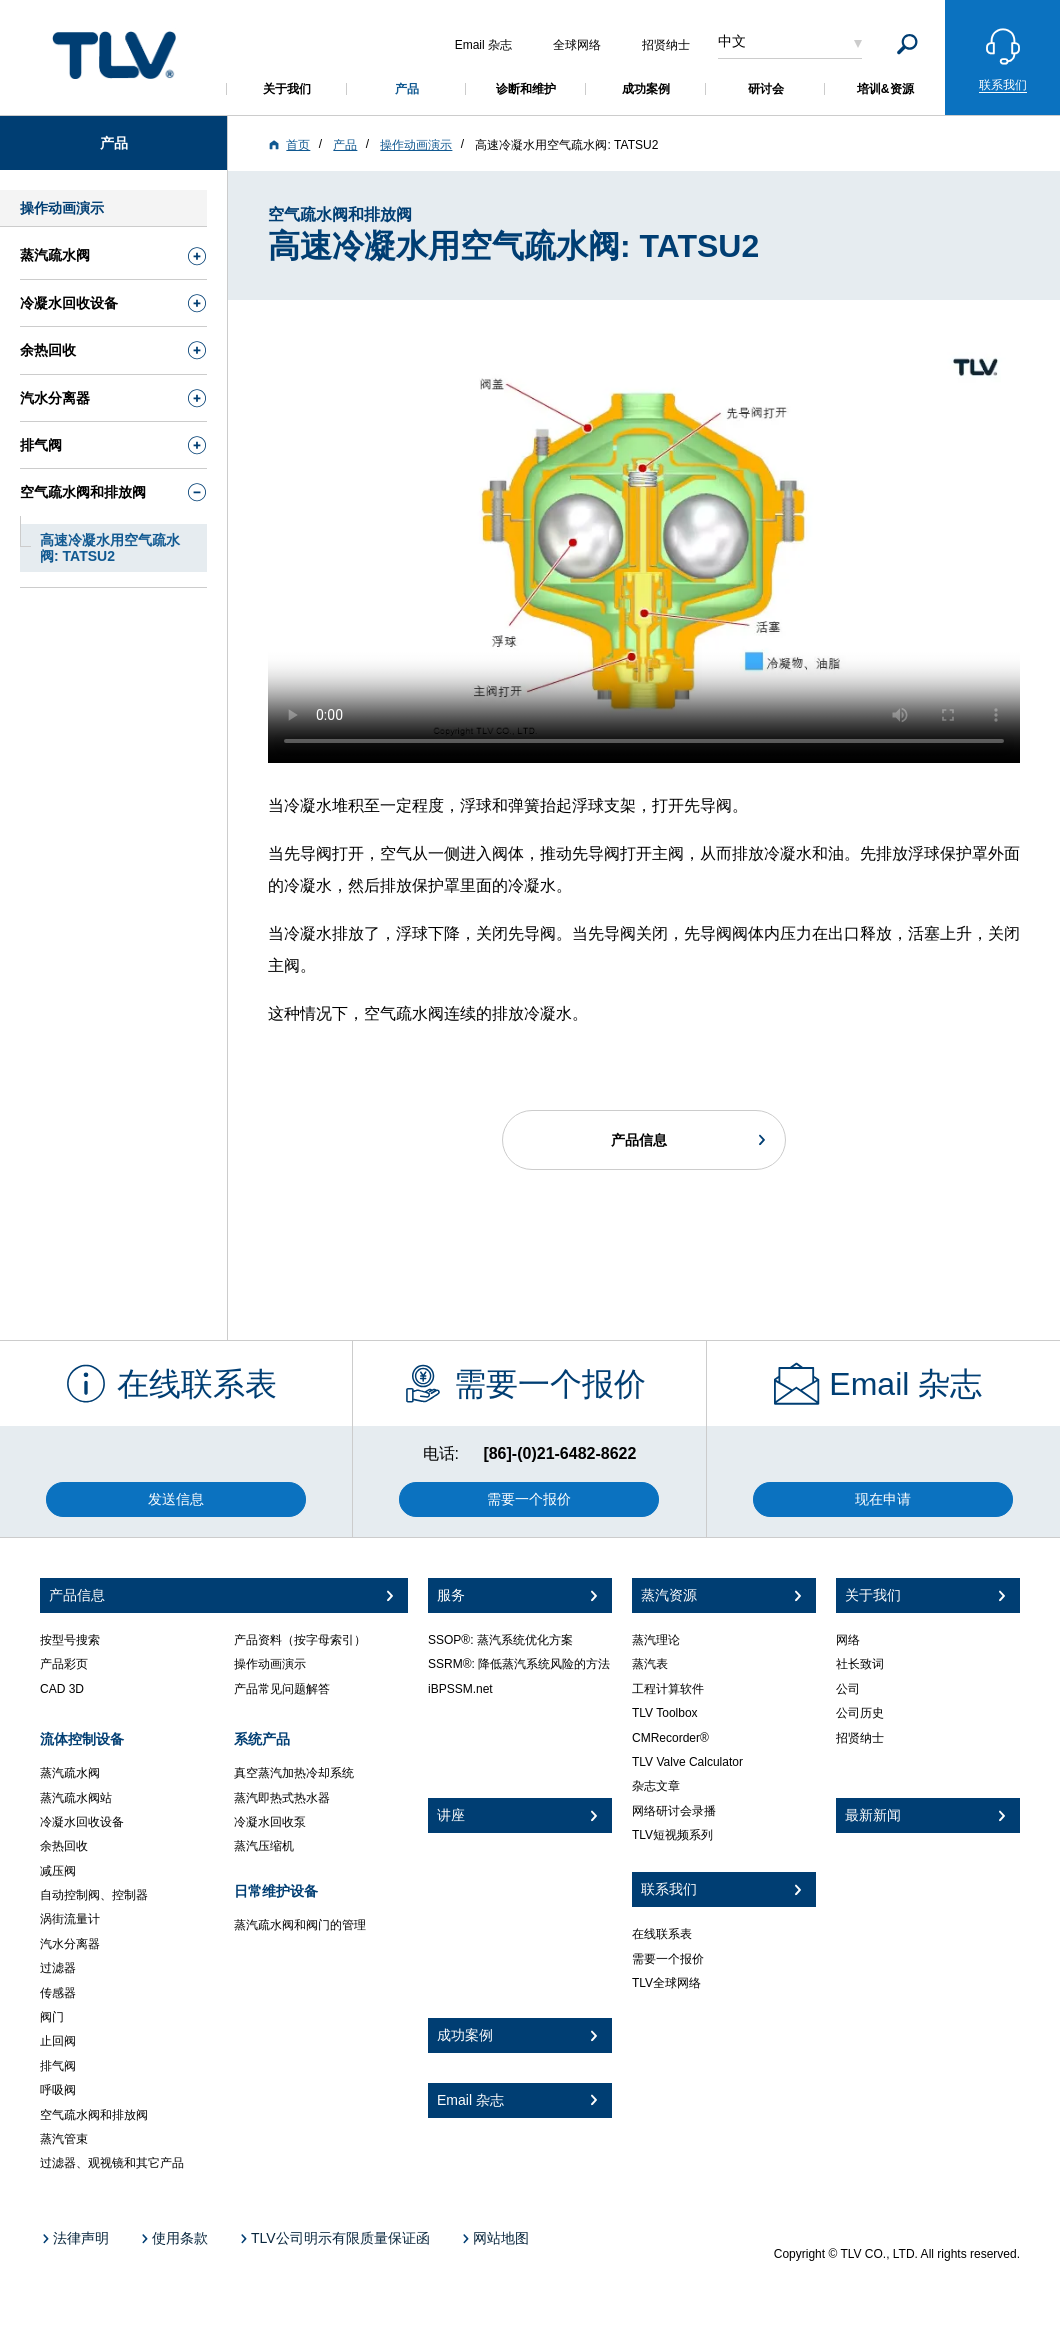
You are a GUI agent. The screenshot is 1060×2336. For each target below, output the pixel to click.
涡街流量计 (70, 1919)
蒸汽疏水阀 (70, 1773)
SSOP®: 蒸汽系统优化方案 (500, 1640)
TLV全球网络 (666, 1983)
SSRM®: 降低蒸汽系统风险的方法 (519, 1664)
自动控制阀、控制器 (94, 1895)
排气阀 (58, 2066)
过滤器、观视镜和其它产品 (112, 2163)
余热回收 (64, 1846)
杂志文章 (656, 1786)
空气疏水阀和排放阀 (94, 2115)
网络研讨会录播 (674, 1811)
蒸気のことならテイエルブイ (114, 54)
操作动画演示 (270, 1664)
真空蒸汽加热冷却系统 (294, 1773)
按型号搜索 (70, 1640)
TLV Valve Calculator (687, 1762)
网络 (848, 1640)
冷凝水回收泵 (270, 1822)
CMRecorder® (670, 1738)
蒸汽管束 (64, 2139)
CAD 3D (62, 1689)
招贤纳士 (860, 1738)
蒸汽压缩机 (264, 1846)
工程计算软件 (668, 1689)
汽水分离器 (70, 1944)
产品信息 (639, 1140)
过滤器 (58, 1968)
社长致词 (860, 1664)
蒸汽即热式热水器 (282, 1798)
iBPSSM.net (460, 1689)
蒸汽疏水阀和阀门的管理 (300, 1925)
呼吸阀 (58, 2090)
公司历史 (860, 1713)
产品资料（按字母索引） (300, 1640)
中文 (732, 41)
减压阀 (58, 1871)
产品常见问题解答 (282, 1689)
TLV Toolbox (665, 1713)
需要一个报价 (668, 1959)
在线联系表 (662, 1934)
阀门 (52, 2017)
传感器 (58, 1993)
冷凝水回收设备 (82, 1822)
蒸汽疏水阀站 (76, 1798)
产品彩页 (64, 1664)
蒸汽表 (650, 1664)
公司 (848, 1689)
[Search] (907, 44)
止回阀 (58, 2041)
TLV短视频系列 (672, 1835)
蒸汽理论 (656, 1640)
